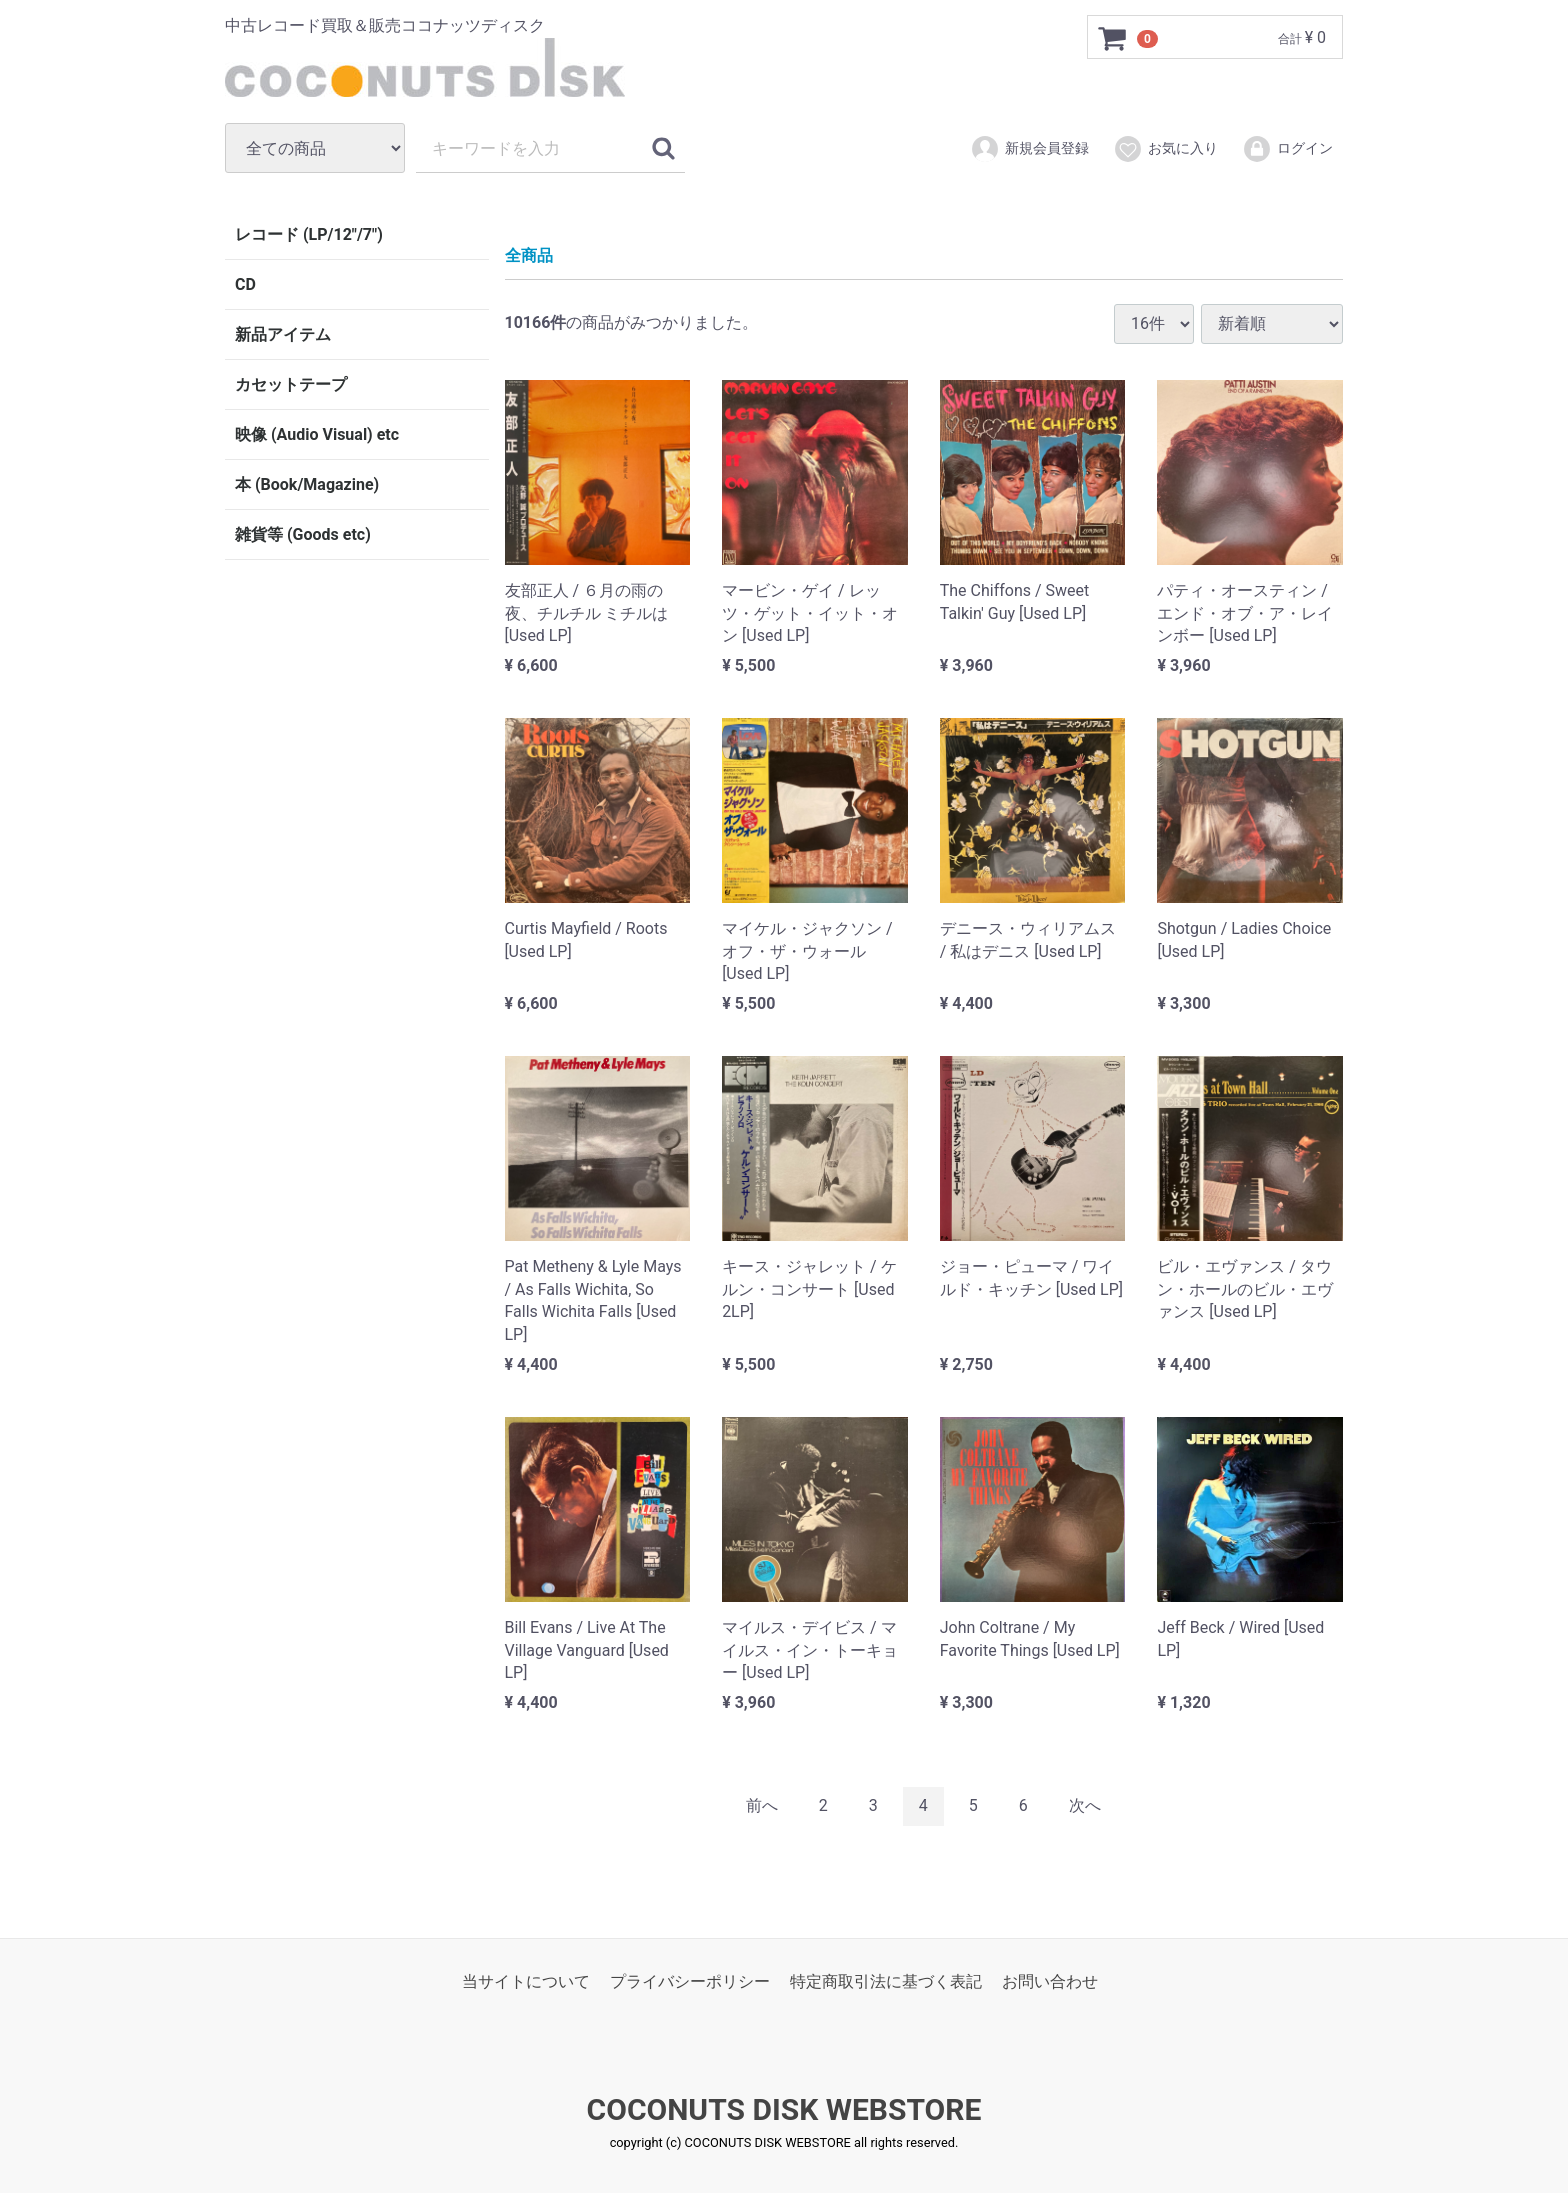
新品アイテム (283, 334)
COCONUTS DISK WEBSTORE (784, 2109)
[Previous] (762, 1805)
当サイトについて (526, 1980)
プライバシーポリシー (690, 1980)
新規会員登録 (1029, 149)
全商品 (529, 255)
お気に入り (1165, 149)
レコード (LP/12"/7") (309, 234)
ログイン (1287, 149)
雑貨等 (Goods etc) (303, 534)
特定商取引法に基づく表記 (886, 1980)
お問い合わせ (1050, 1980)
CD (245, 284)
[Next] (1085, 1805)
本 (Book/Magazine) (307, 484)
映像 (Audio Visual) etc (317, 434)
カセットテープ (291, 384)
